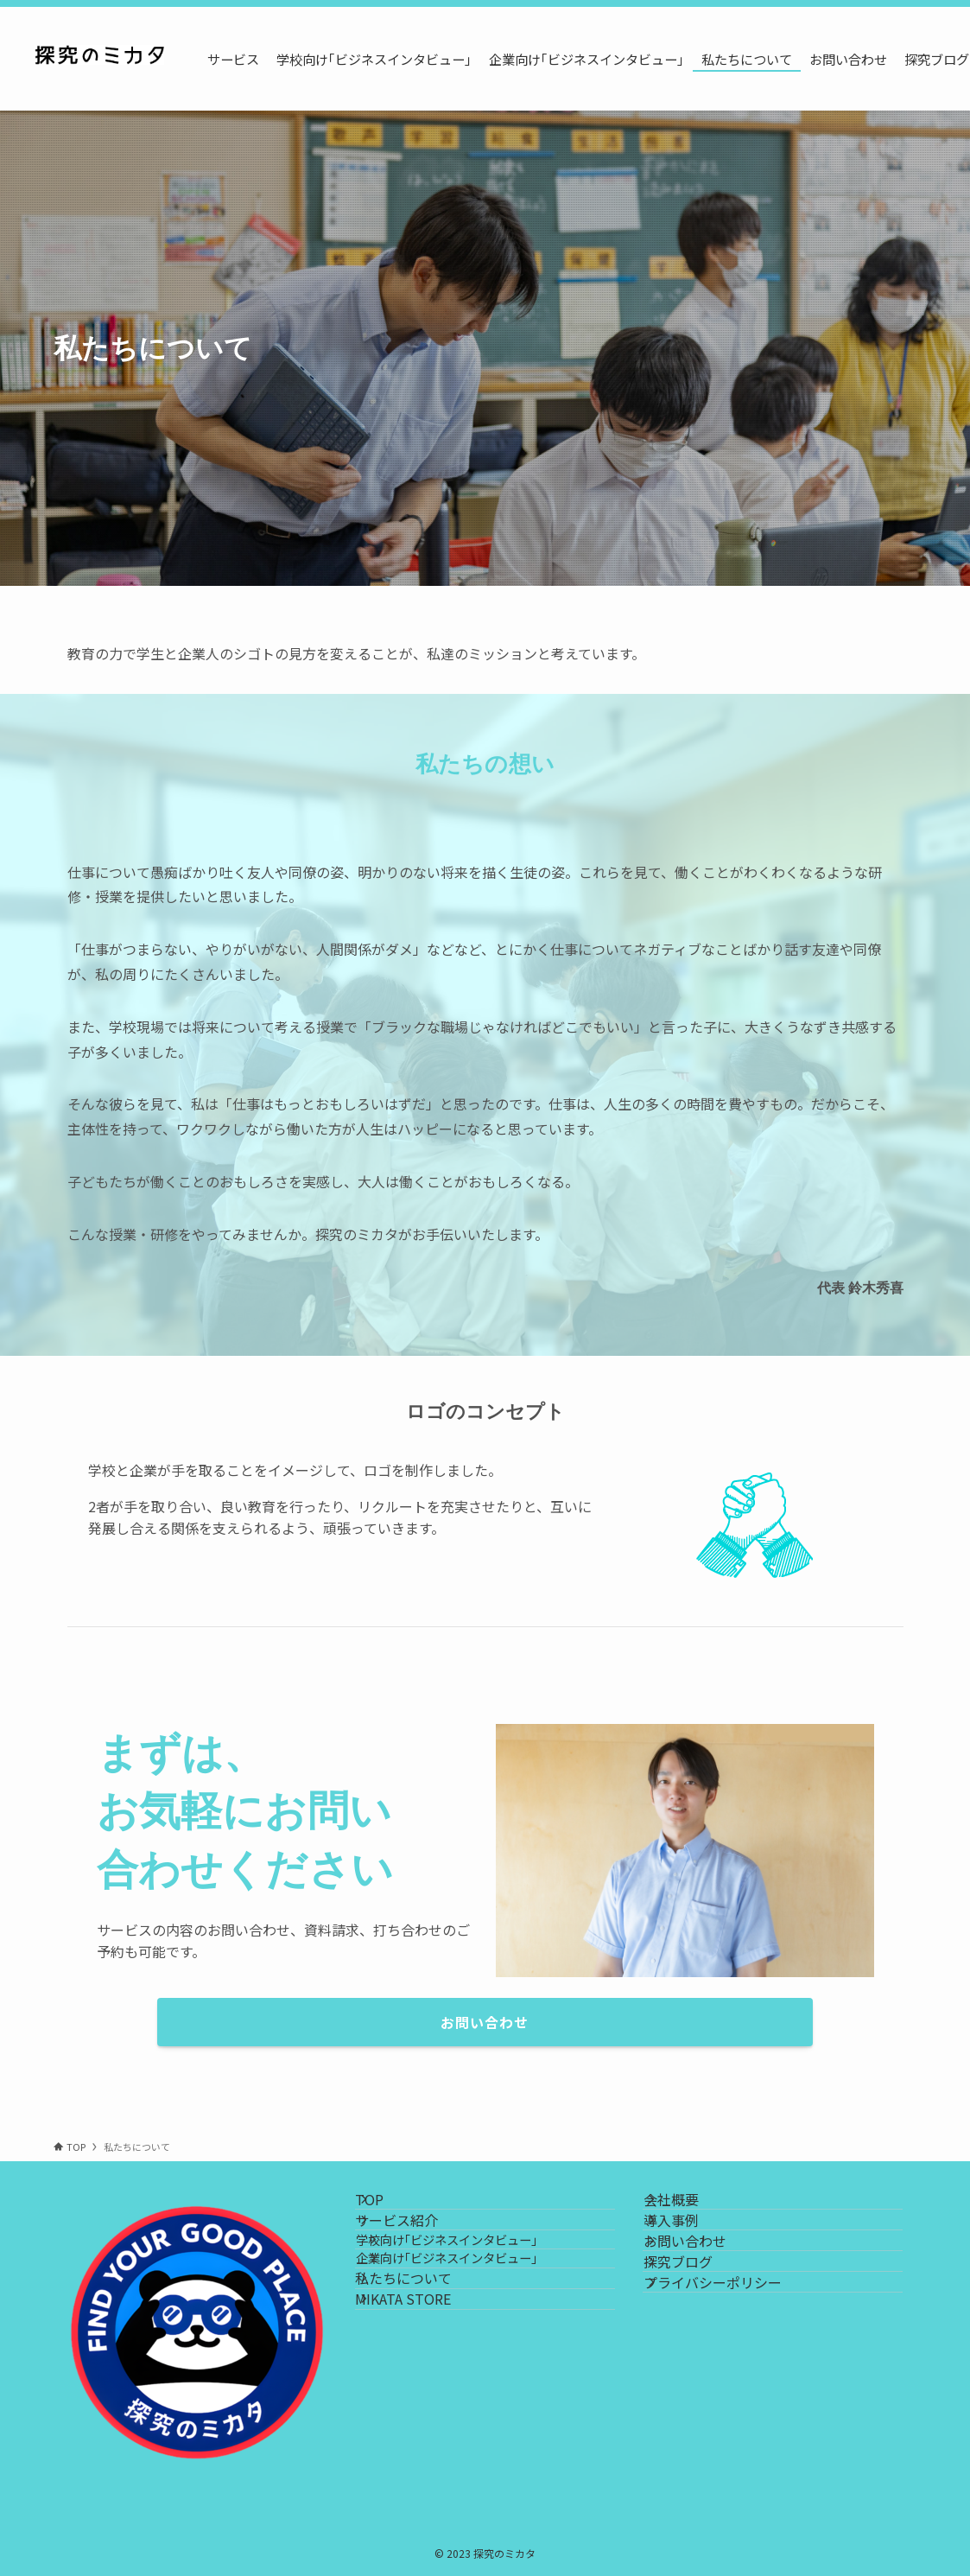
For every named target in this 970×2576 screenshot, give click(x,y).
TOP (390, 2208)
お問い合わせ (704, 2290)
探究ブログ (697, 2331)
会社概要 (691, 2208)
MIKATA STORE (424, 2405)
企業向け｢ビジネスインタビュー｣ (476, 2326)
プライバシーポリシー (732, 2373)
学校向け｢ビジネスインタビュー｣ (476, 2289)
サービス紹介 (417, 2250)
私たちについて (424, 2365)
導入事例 (691, 2250)
